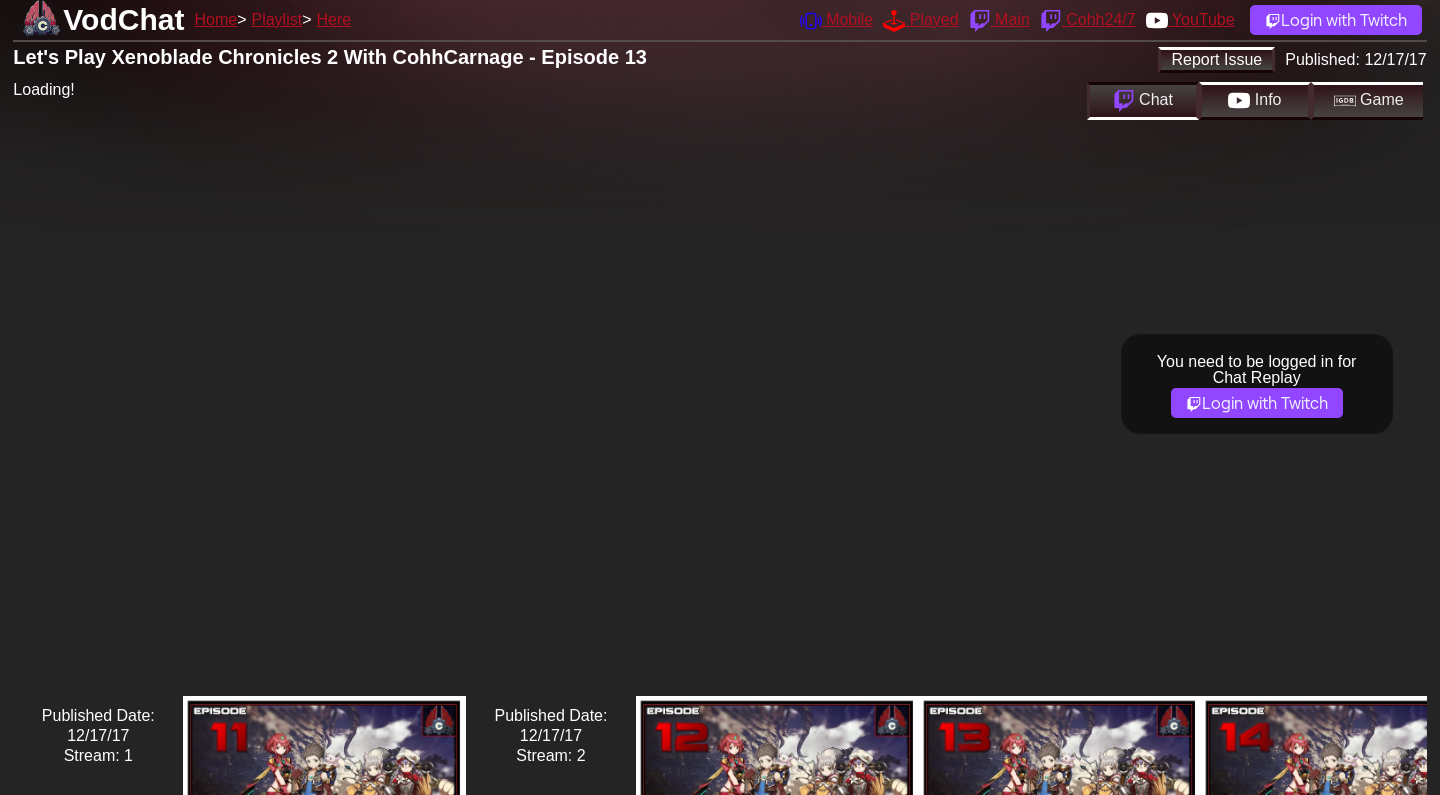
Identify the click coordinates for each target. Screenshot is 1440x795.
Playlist (276, 19)
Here (334, 19)
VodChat (123, 19)
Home (215, 19)
